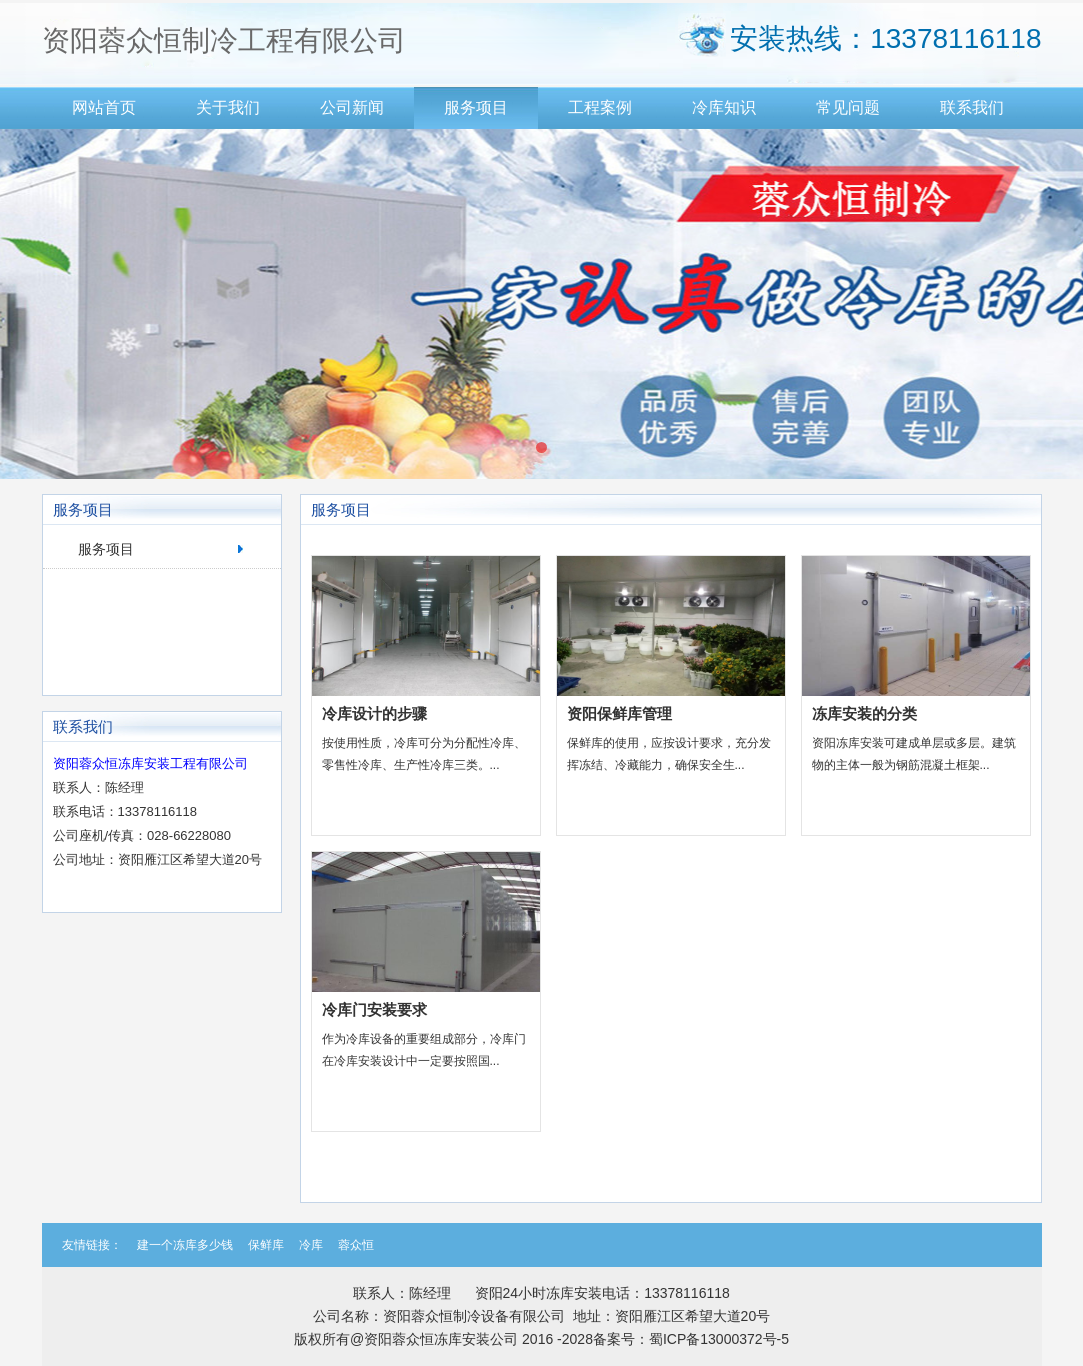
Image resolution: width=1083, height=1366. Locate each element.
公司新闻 (352, 107)
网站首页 (104, 107)
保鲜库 (266, 1245)
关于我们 (228, 107)
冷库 (311, 1245)
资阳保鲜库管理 (619, 713)
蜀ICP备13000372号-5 (719, 1339)
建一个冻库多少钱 (185, 1245)
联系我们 (972, 107)
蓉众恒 (356, 1245)
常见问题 (848, 107)
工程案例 (600, 107)
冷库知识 (724, 107)
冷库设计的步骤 (374, 713)
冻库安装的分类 (864, 713)
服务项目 (476, 107)
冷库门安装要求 (374, 1009)
